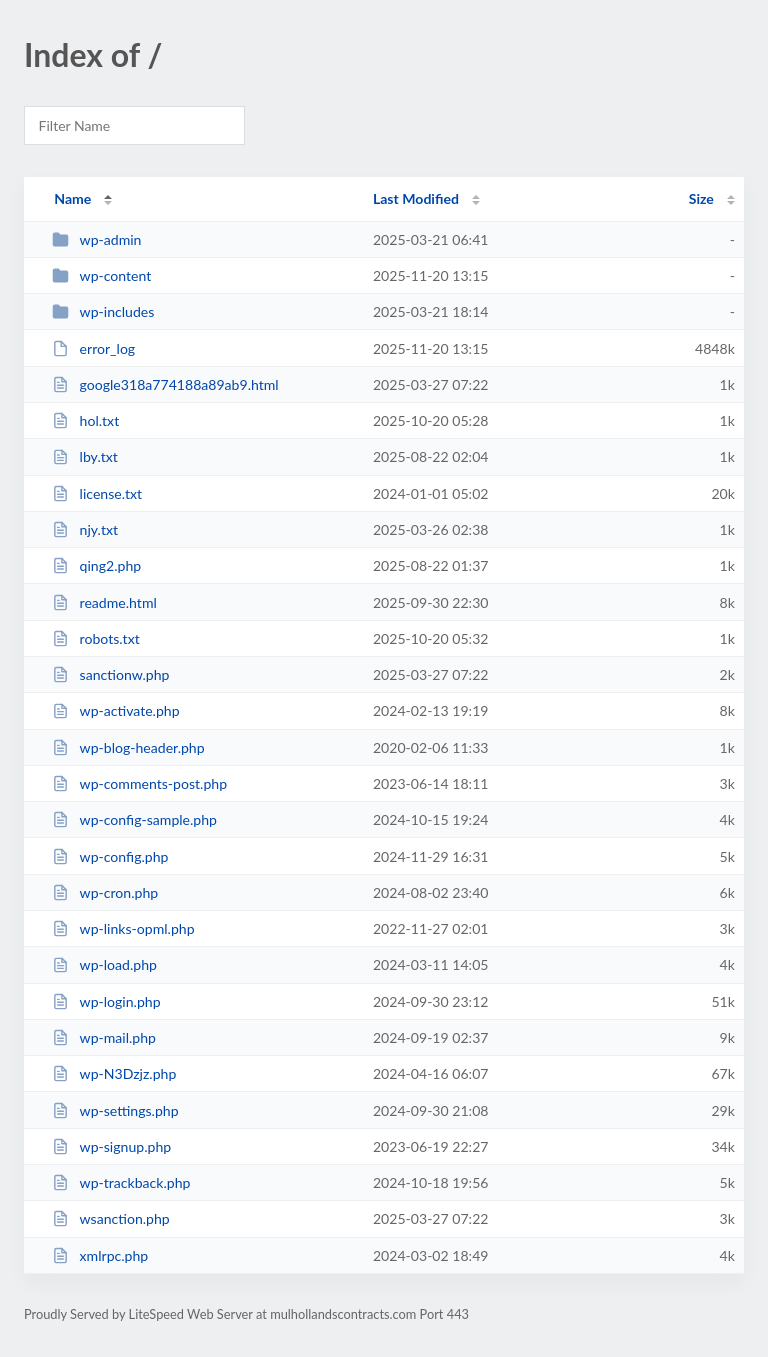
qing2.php (96, 565)
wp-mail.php (104, 1037)
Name (72, 198)
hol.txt (85, 420)
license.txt (97, 493)
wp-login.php (106, 1001)
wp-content (101, 275)
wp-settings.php (115, 1110)
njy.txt (85, 529)
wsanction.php (111, 1218)
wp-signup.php (111, 1146)
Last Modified (416, 198)
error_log (93, 348)
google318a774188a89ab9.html (165, 384)
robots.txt (96, 638)
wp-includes (103, 311)
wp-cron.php (105, 892)
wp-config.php (110, 856)
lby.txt (85, 456)
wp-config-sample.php (134, 819)
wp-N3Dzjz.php (114, 1073)
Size (701, 198)
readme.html (104, 602)
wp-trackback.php (121, 1182)
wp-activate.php (115, 710)
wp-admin (96, 239)
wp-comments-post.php (139, 783)
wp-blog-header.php (128, 747)
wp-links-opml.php (123, 928)
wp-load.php (104, 964)
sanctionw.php (110, 674)
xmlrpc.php (100, 1255)
